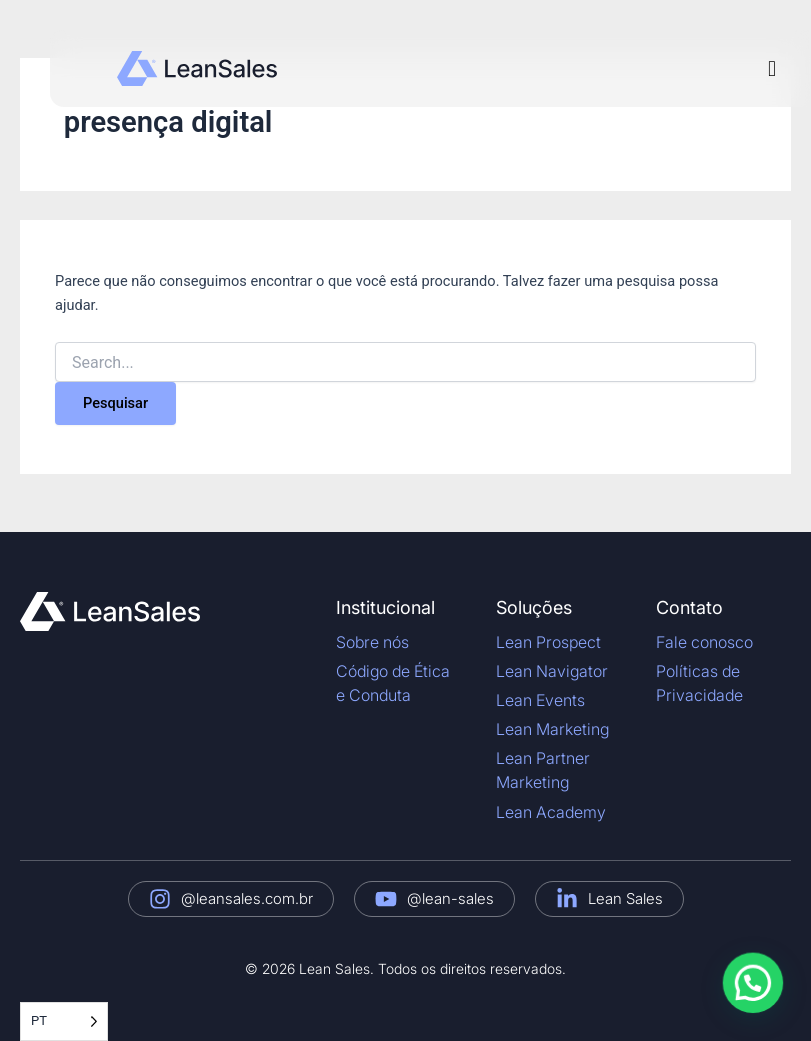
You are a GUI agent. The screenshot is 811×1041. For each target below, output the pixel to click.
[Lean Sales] (567, 899)
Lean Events (540, 700)
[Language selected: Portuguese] (64, 1021)
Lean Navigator (552, 671)
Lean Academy (551, 812)
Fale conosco (704, 642)
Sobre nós (372, 642)
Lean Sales (625, 898)
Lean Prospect (548, 642)
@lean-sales (450, 898)
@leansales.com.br (247, 898)
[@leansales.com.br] (160, 899)
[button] (771, 68)
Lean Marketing (552, 729)
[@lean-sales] (386, 899)
